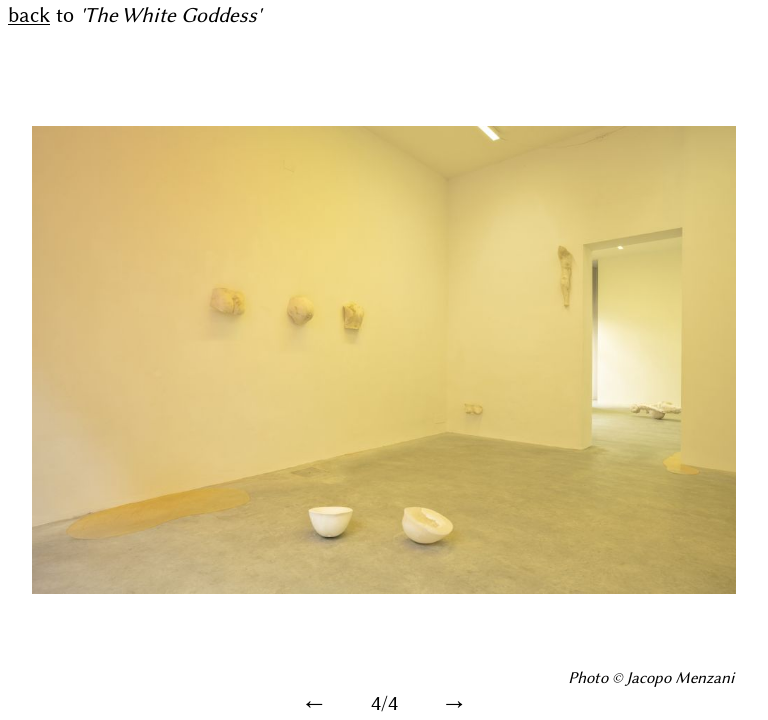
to (134, 16)
